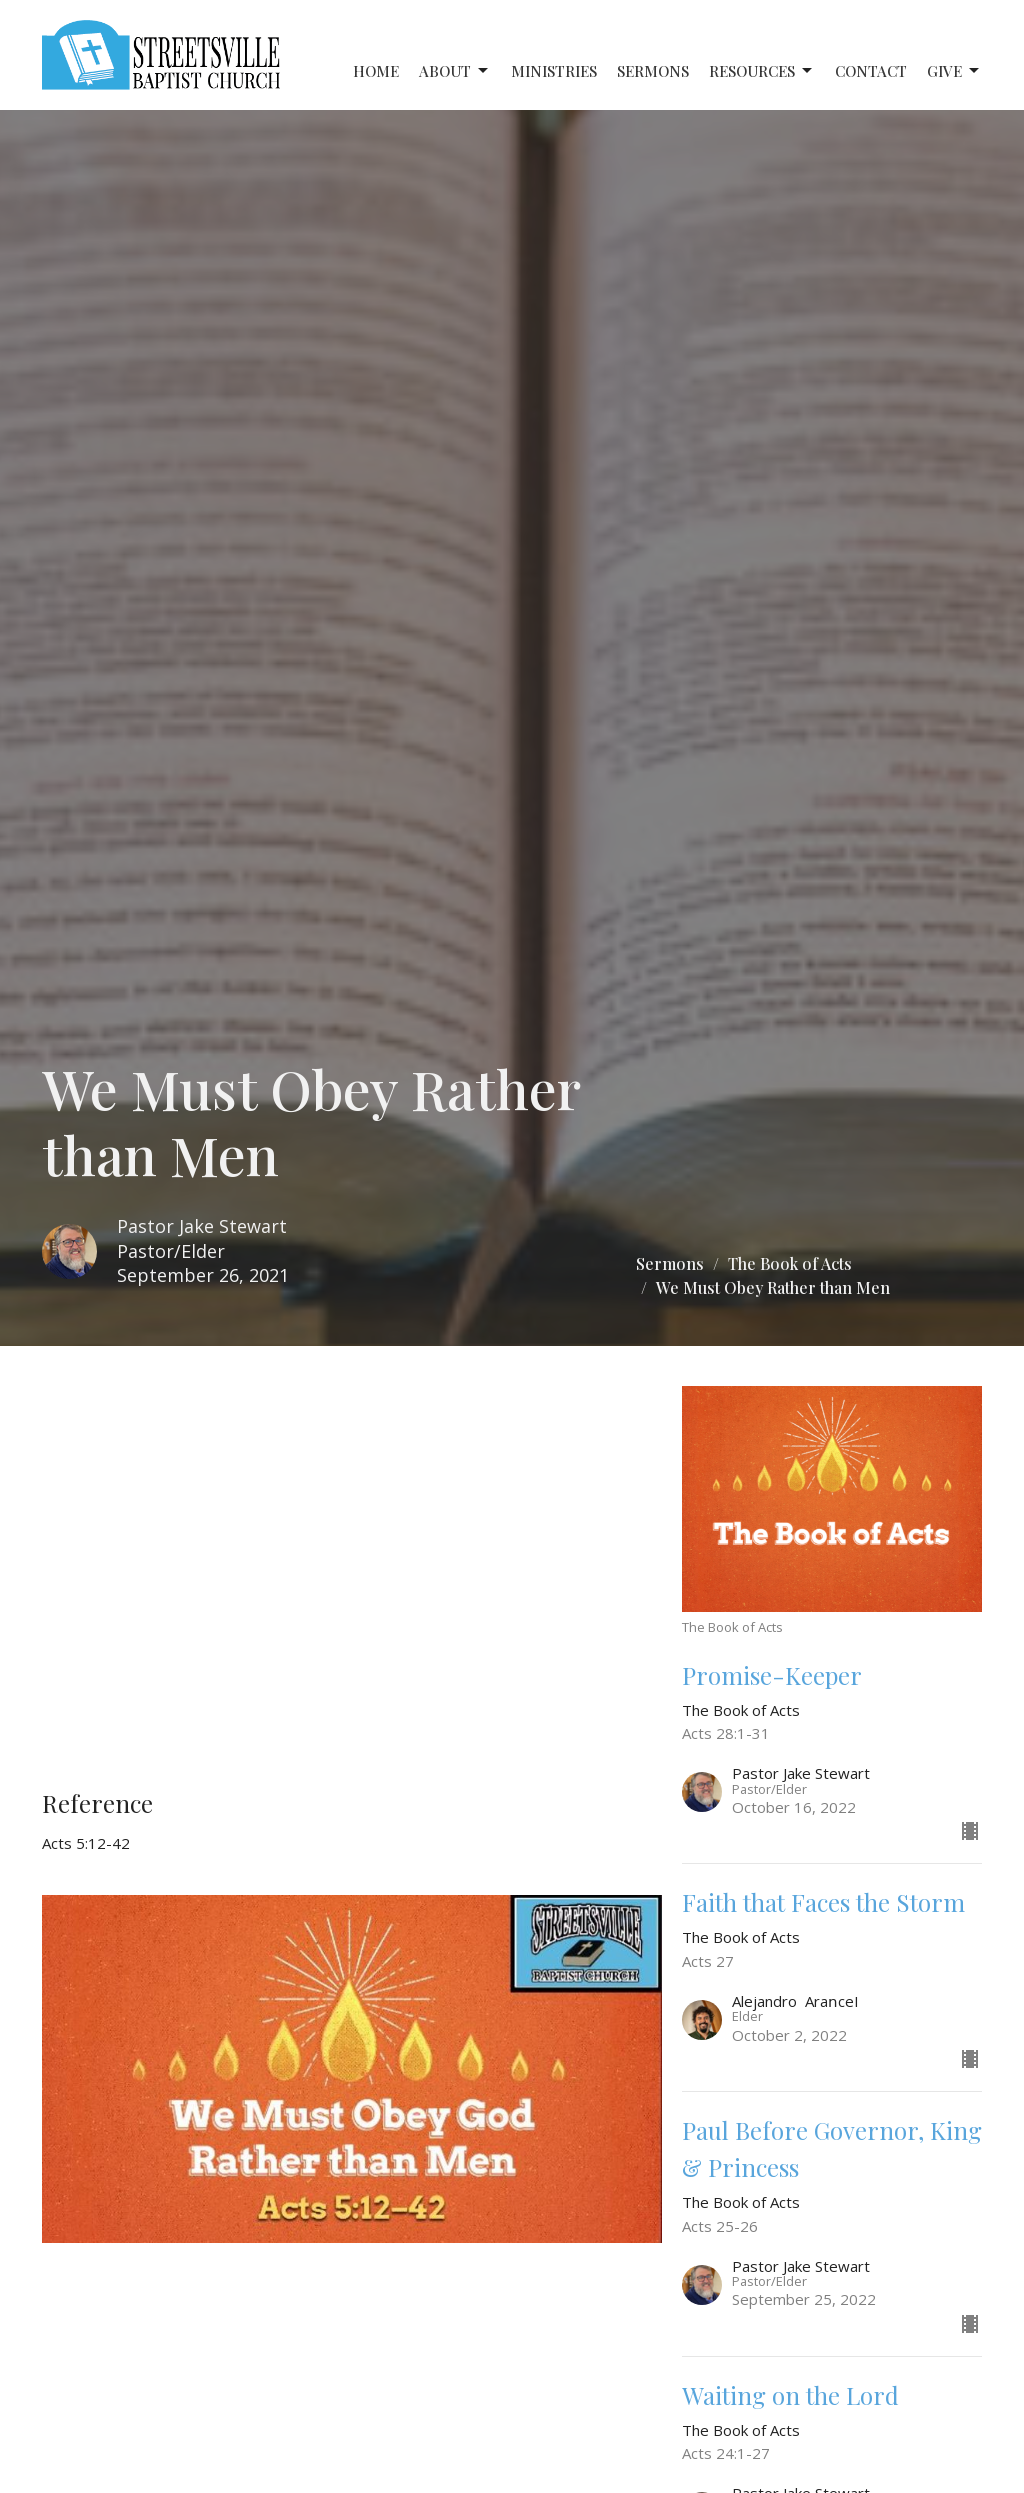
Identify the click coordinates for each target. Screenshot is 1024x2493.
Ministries (554, 71)
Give (954, 71)
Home (376, 71)
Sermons (653, 71)
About (455, 71)
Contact (871, 71)
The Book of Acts (790, 1263)
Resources (762, 71)
